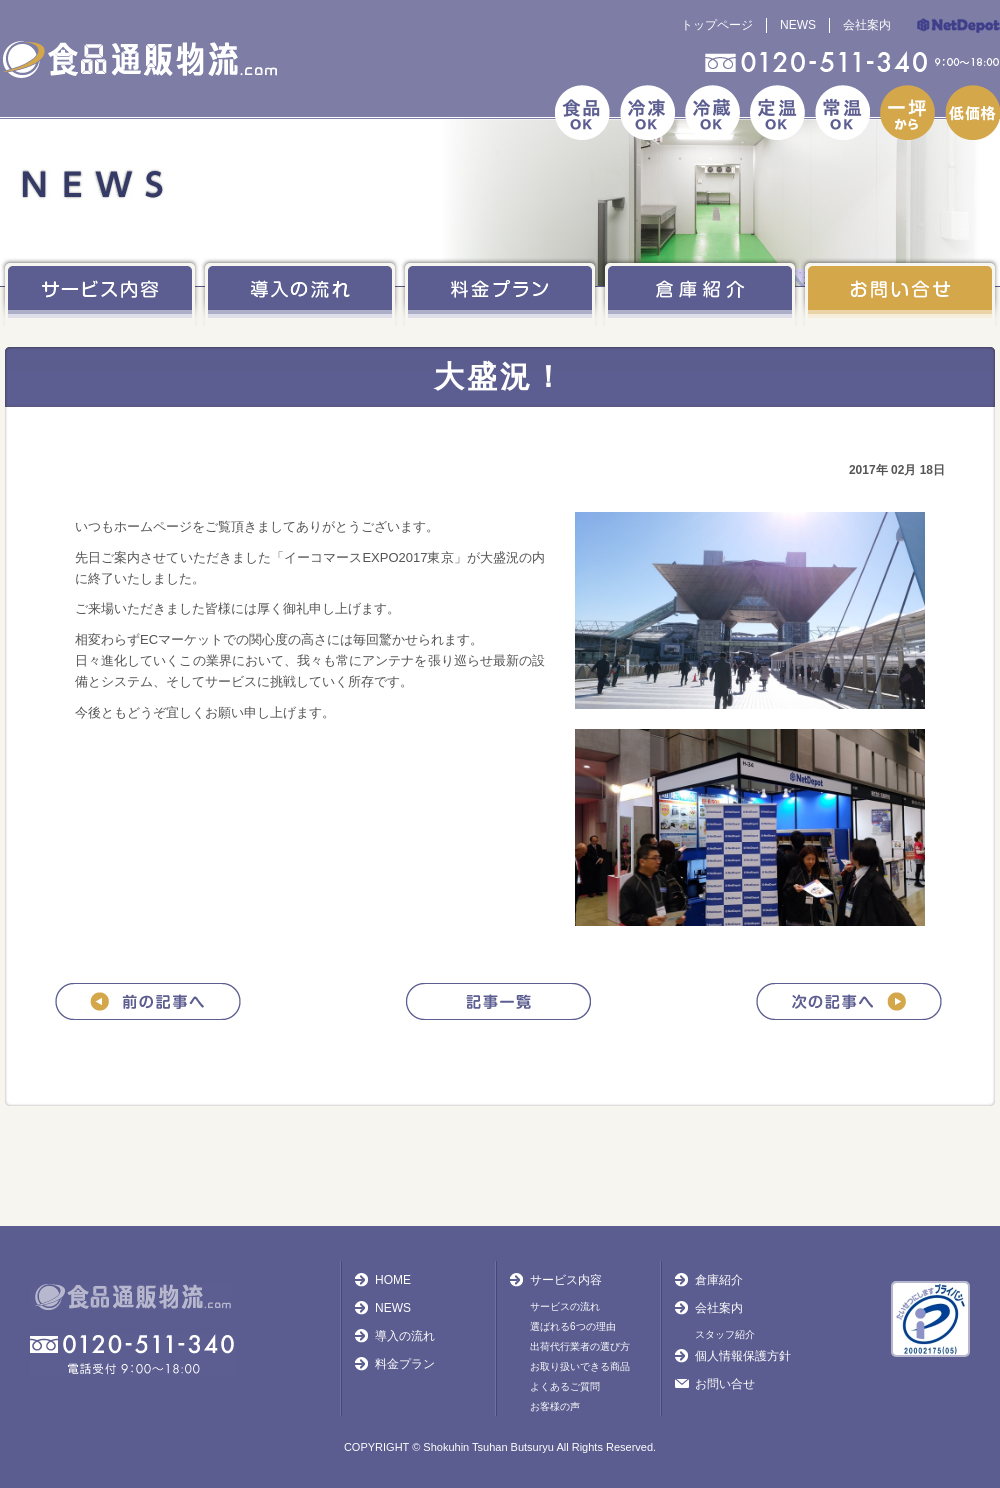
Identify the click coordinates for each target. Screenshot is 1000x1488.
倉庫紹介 (719, 1280)
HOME (393, 1280)
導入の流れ (405, 1336)
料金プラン (405, 1364)
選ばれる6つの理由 (573, 1326)
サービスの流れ (565, 1306)
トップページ (717, 25)
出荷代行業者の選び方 (580, 1346)
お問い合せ (725, 1384)
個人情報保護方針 (743, 1356)
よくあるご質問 (565, 1386)
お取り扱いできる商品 (580, 1366)
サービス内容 (566, 1280)
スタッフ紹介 (725, 1334)
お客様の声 (555, 1406)
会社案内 (867, 25)
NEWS (798, 25)
